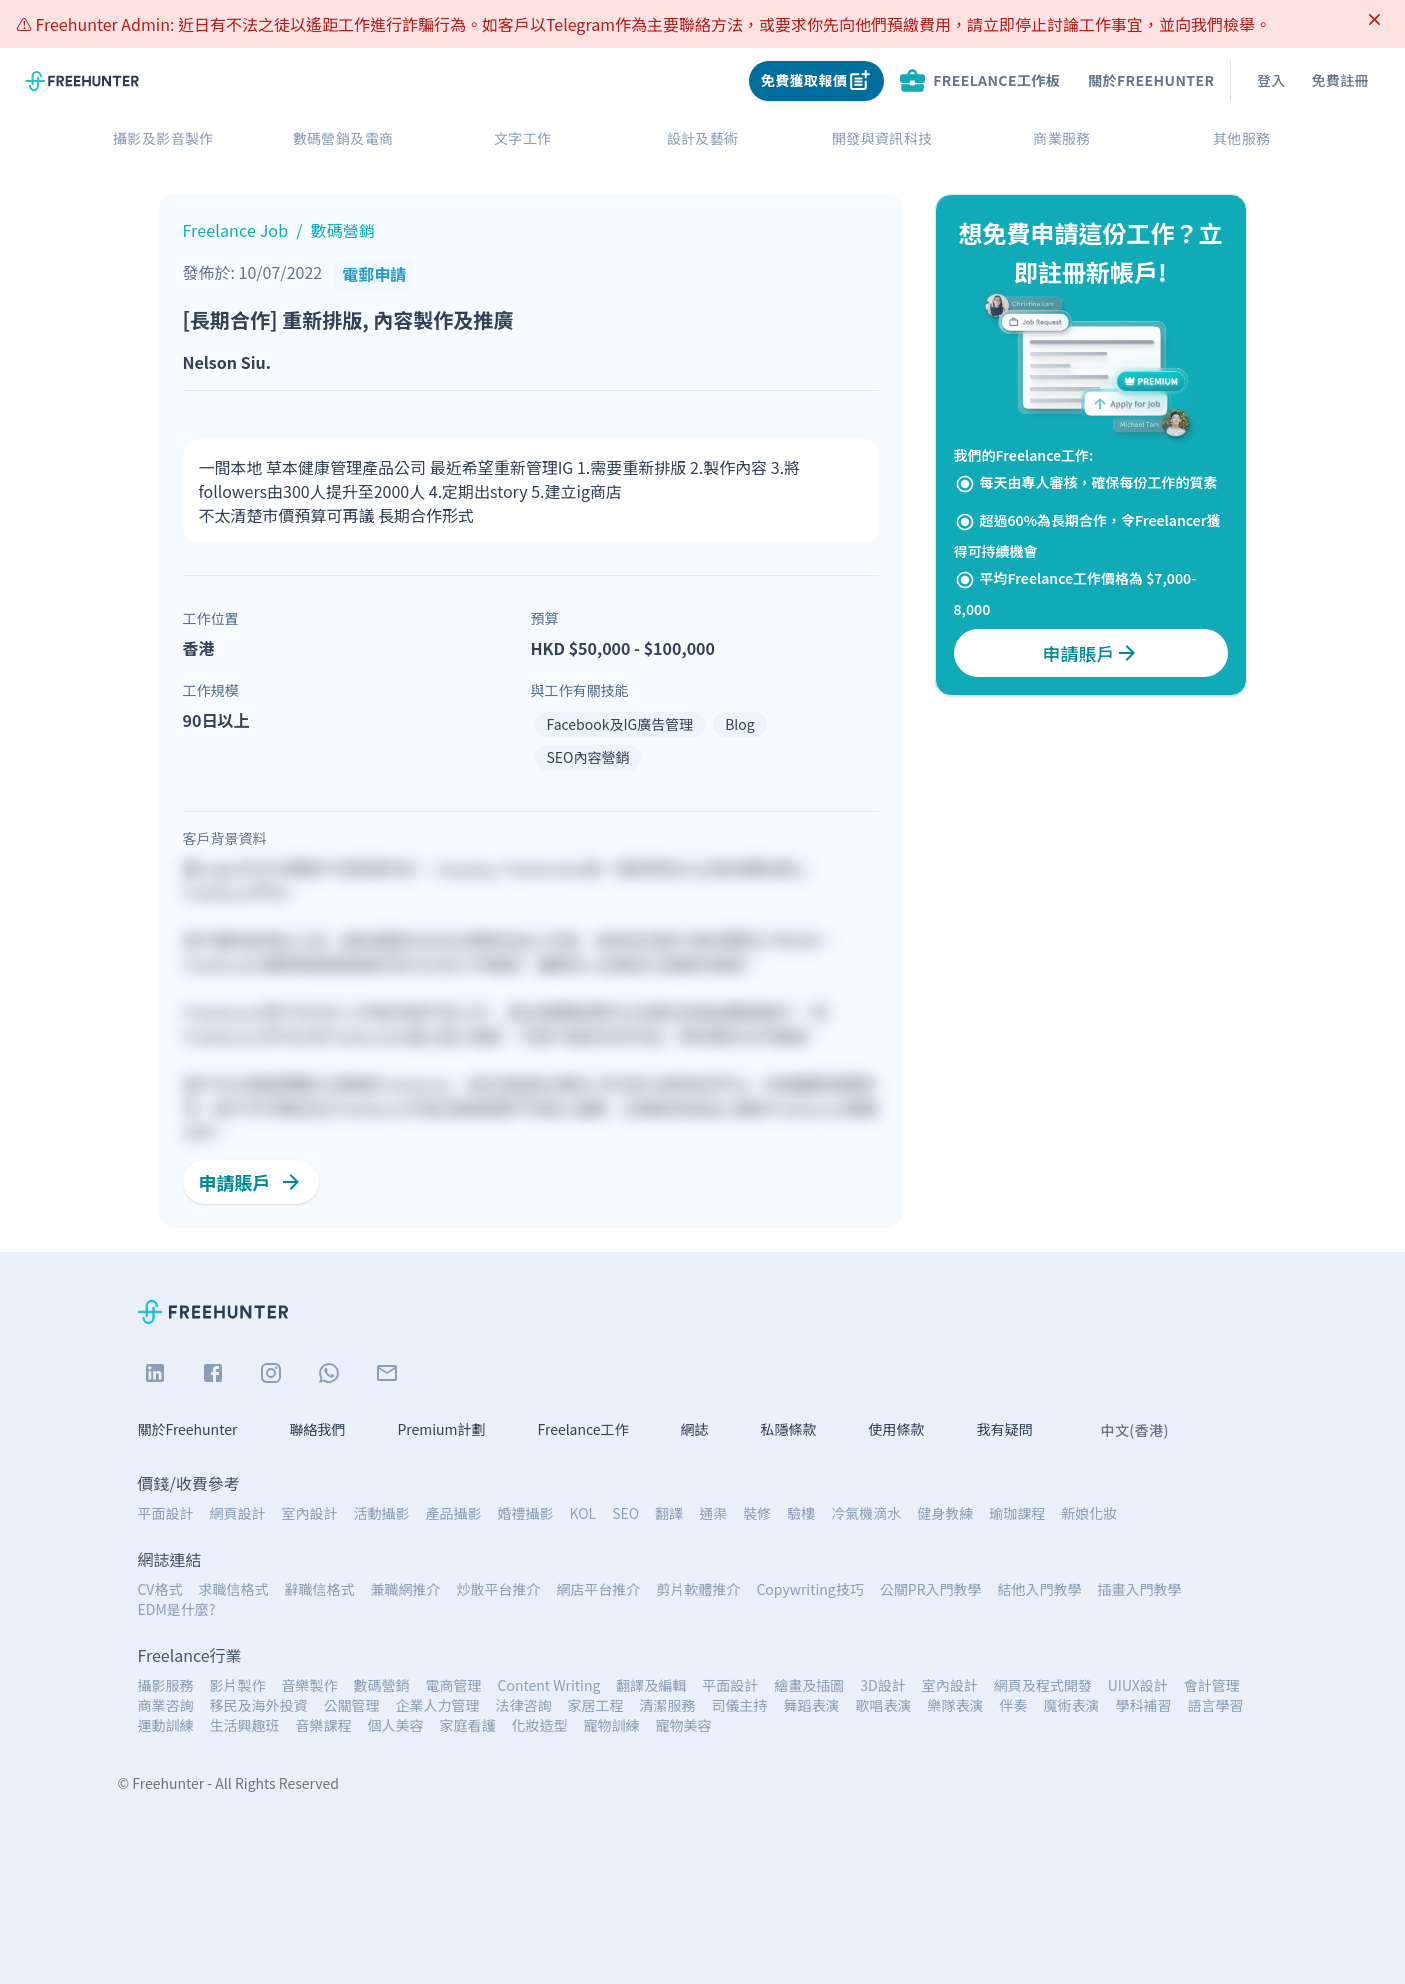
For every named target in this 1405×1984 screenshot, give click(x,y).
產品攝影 (454, 1513)
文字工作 (523, 139)
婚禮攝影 (526, 1513)
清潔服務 (668, 1705)
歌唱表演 (884, 1705)
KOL (583, 1513)
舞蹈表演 (812, 1705)
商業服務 (1062, 139)
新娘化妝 (1089, 1513)
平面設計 (166, 1513)
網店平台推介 (598, 1589)
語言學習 (1216, 1705)
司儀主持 (740, 1705)
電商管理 (454, 1685)
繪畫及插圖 (809, 1685)
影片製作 (238, 1685)
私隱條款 (789, 1430)
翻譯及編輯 (651, 1685)
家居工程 (596, 1705)
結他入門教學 (1040, 1589)
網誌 (695, 1430)
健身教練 (945, 1513)
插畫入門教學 (1140, 1589)
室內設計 (310, 1513)
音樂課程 (324, 1725)
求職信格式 (233, 1589)
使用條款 (897, 1430)
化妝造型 (540, 1725)
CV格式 (160, 1589)
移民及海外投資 (259, 1705)
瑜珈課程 (1017, 1513)
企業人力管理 (438, 1705)
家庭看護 (468, 1725)
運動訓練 (166, 1725)
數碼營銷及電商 (343, 139)
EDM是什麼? (177, 1609)
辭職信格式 (319, 1589)
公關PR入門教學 (931, 1589)
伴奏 (1014, 1705)
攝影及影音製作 (164, 139)
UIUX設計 (1138, 1685)
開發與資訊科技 (882, 139)
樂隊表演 (956, 1705)
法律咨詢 (524, 1705)
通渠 (713, 1513)
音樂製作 (310, 1685)
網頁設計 (238, 1513)
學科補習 (1144, 1705)
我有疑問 (1005, 1430)
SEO (625, 1513)
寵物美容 (684, 1725)
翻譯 (669, 1513)
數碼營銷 (382, 1685)
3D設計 (882, 1685)
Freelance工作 (583, 1430)
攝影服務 (166, 1685)
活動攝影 (382, 1513)
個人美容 (396, 1725)
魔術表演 (1072, 1705)
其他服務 (1242, 139)
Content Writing (549, 1685)
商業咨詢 (166, 1705)
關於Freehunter (1151, 80)
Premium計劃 (441, 1430)
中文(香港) (1135, 1430)
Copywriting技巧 (809, 1589)
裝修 (757, 1513)
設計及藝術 (703, 139)
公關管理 (352, 1705)
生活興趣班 (245, 1725)
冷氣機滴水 (866, 1513)
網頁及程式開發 (1043, 1685)
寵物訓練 (612, 1725)
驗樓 (801, 1513)
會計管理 (1212, 1685)
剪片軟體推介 (698, 1589)
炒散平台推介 (498, 1589)
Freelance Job (236, 230)
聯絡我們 (317, 1430)
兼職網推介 (405, 1589)
